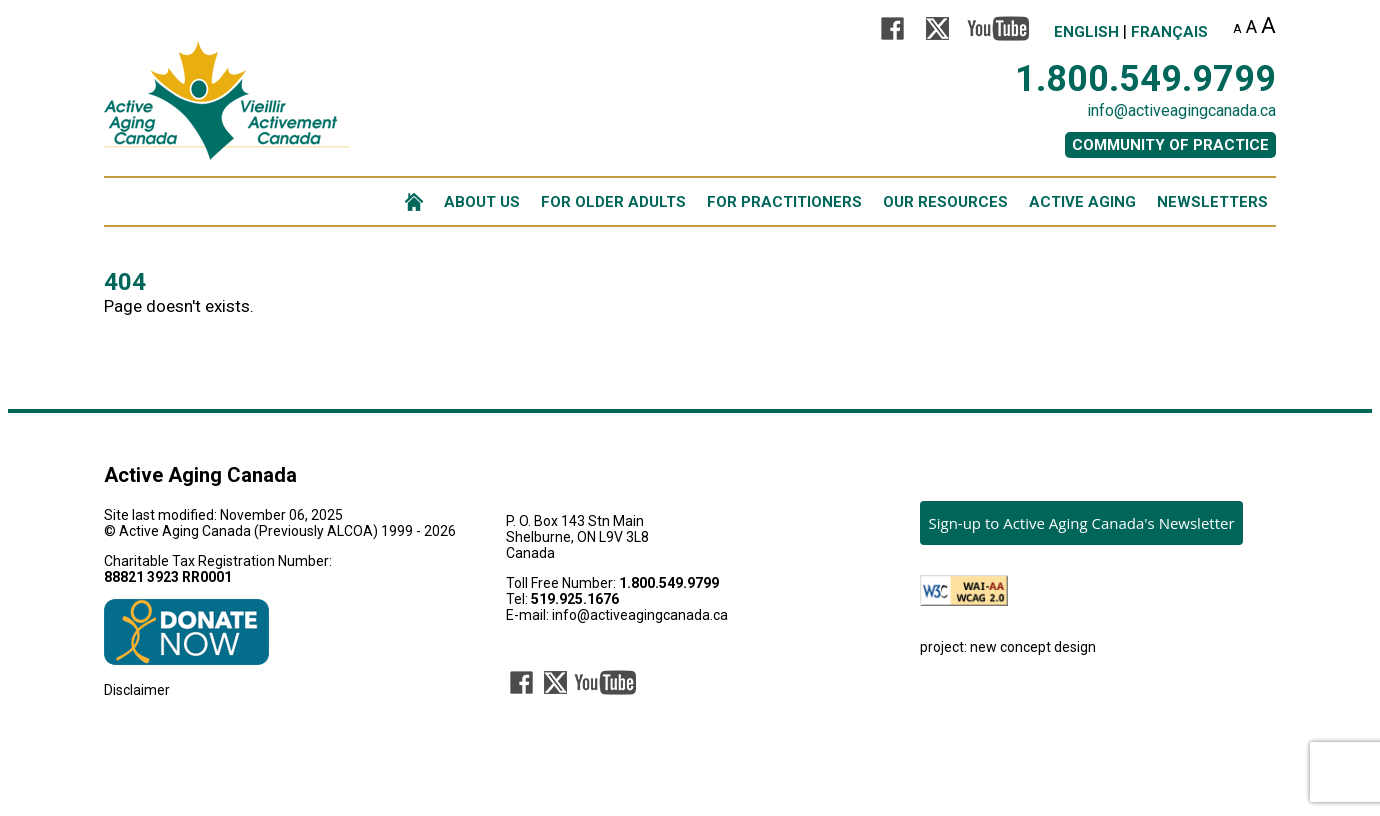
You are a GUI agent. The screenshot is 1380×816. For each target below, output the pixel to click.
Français (1169, 32)
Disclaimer (137, 690)
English (1086, 32)
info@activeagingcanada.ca (1181, 110)
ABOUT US (482, 202)
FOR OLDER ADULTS (613, 202)
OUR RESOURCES (945, 202)
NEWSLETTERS (1212, 202)
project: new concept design (1008, 647)
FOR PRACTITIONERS (784, 202)
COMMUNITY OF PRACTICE (1170, 145)
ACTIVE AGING (1082, 202)
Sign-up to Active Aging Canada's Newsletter (1081, 523)
